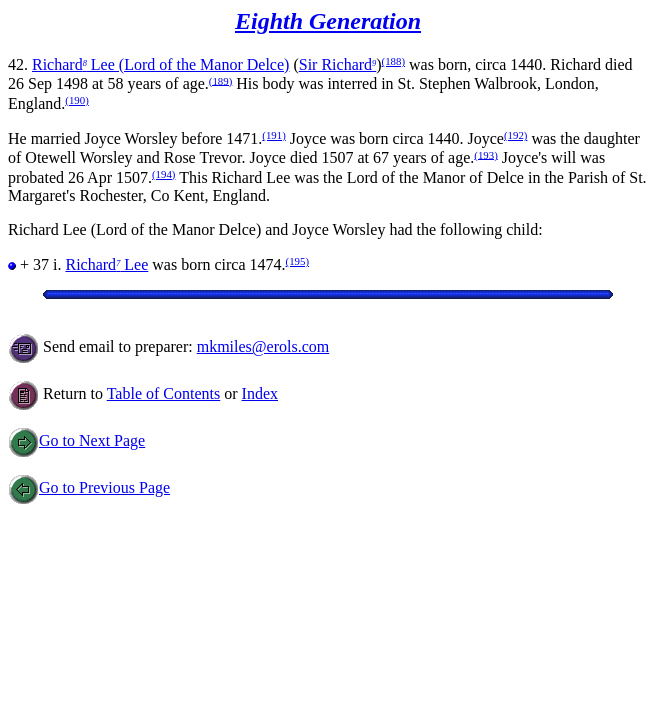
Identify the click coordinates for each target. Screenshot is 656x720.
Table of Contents (164, 393)
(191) (273, 135)
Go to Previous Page (89, 487)
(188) (393, 61)
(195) (297, 261)
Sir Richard (338, 64)
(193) (485, 154)
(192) (515, 135)
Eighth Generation (328, 21)
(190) (76, 100)
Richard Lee (106, 264)
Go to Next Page (76, 440)
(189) (220, 80)
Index (260, 393)
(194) (163, 174)
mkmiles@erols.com (263, 346)
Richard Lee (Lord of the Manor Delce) (160, 64)
